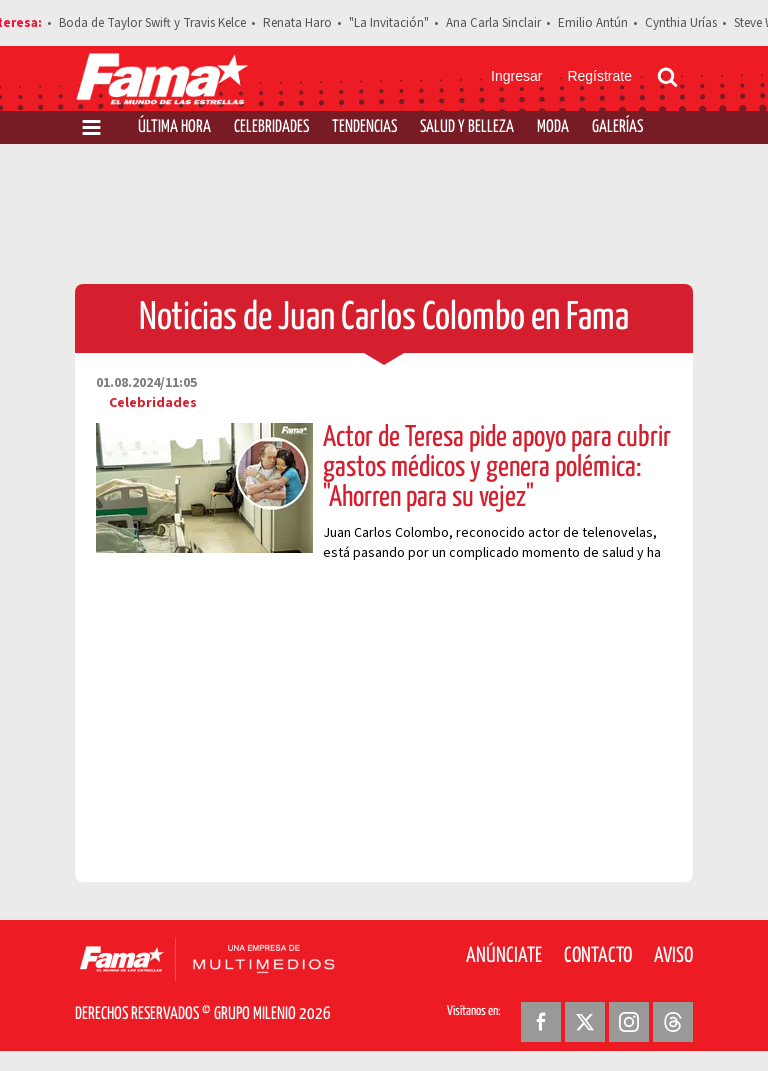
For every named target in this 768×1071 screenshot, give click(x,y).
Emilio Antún (593, 23)
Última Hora (174, 127)
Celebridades (271, 127)
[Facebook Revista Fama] (541, 1022)
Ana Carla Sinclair (493, 23)
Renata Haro (297, 23)
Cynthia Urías (681, 23)
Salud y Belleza (467, 127)
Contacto (598, 956)
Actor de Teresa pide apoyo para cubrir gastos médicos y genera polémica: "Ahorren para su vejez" (497, 468)
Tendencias (364, 127)
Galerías (617, 127)
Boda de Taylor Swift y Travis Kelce (152, 23)
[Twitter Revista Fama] (585, 1022)
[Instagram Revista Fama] (629, 1022)
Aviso (673, 956)
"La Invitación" (389, 23)
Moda (553, 127)
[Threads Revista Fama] (673, 1022)
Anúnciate (504, 956)
